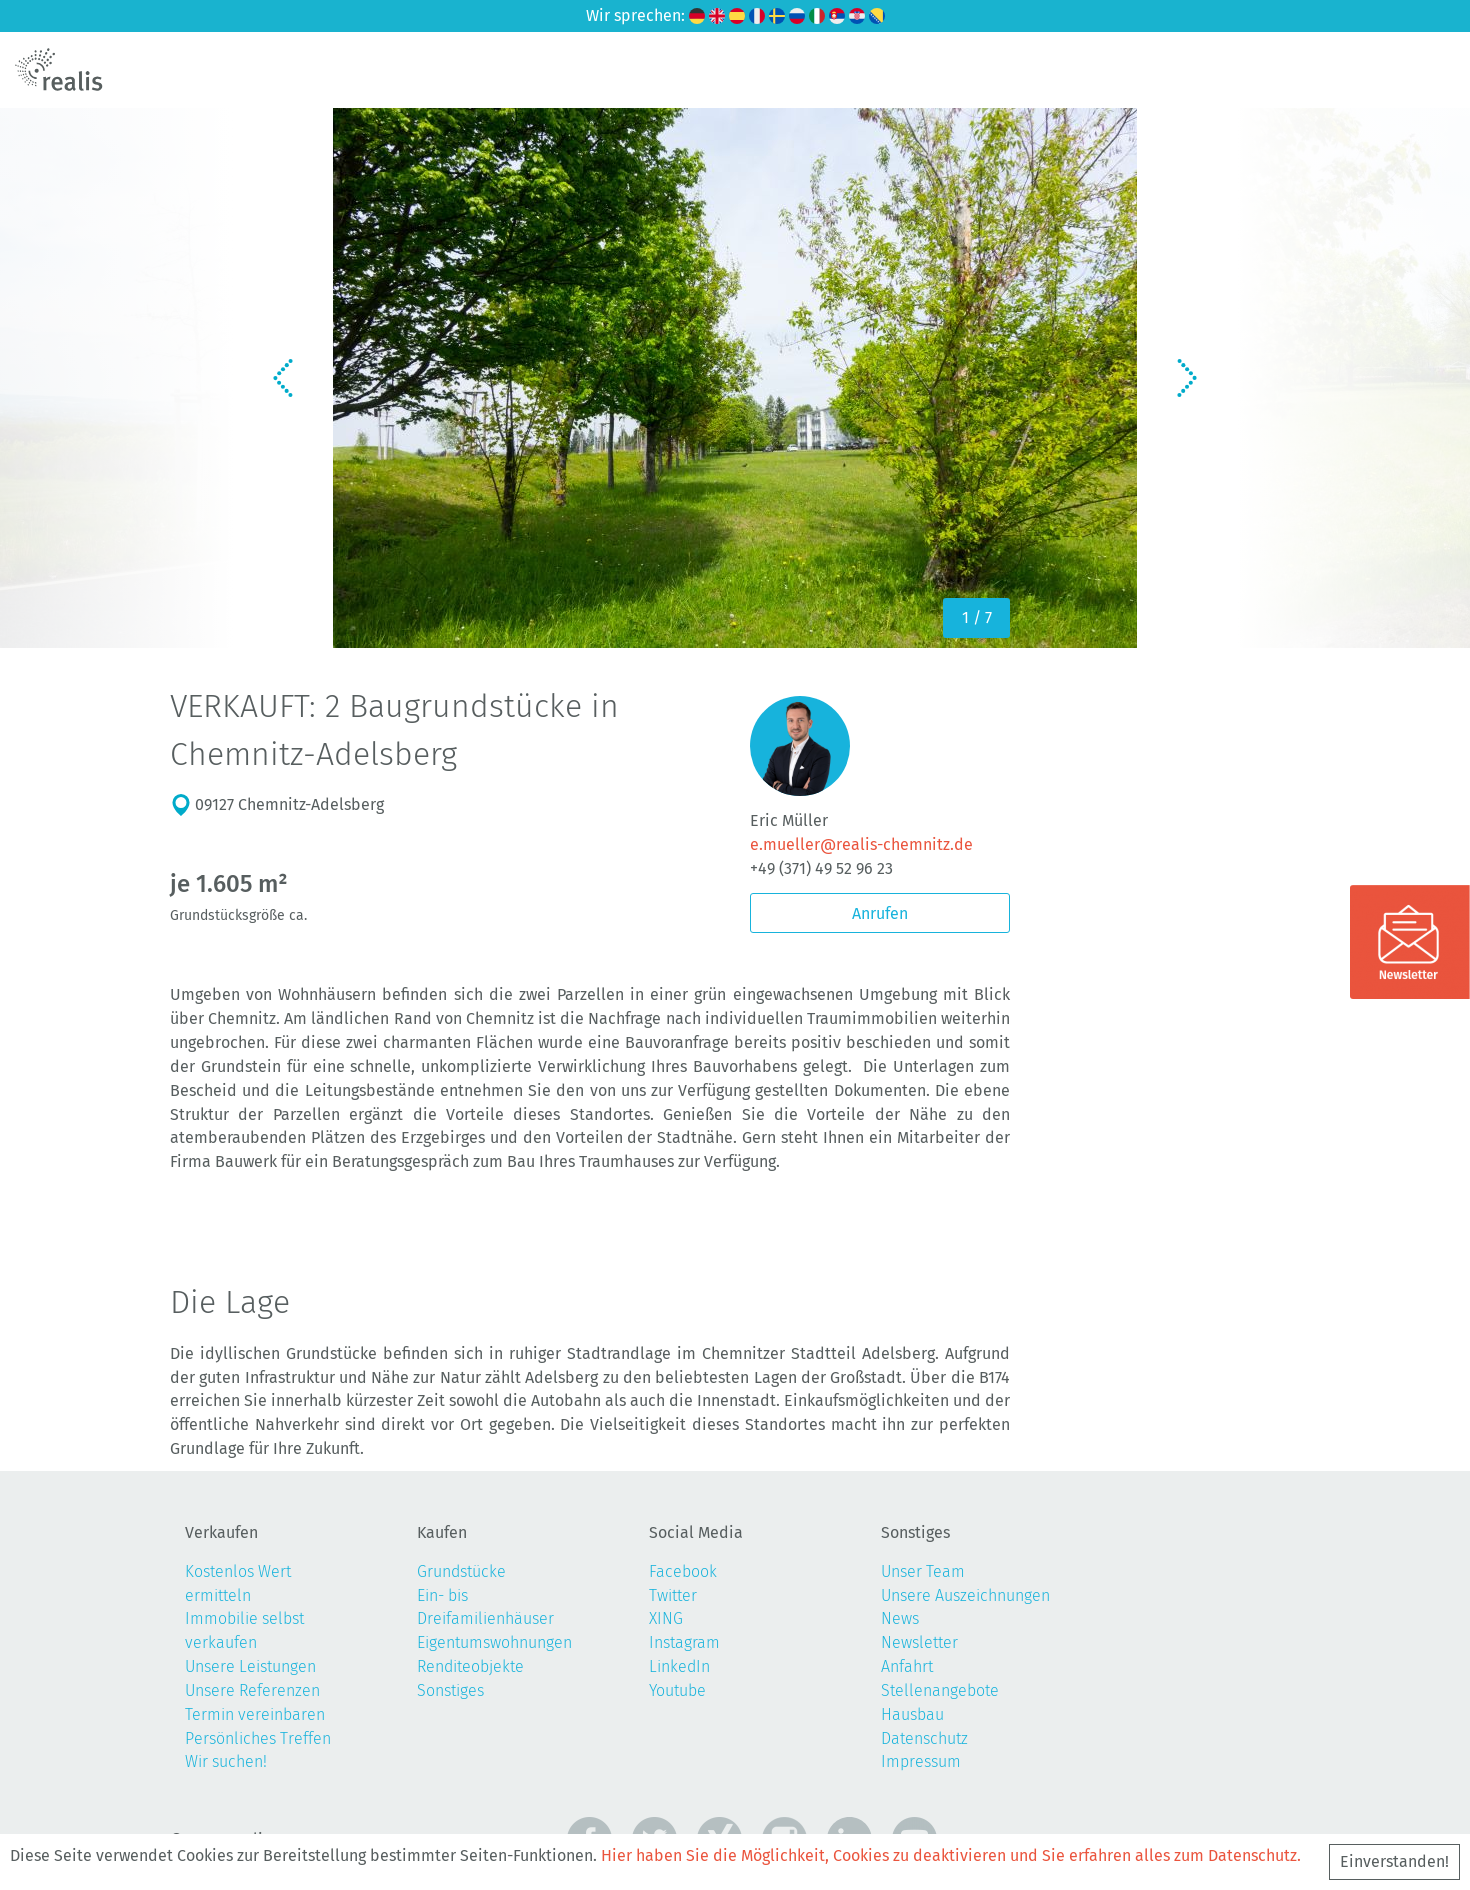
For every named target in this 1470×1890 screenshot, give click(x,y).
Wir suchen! (226, 1761)
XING (666, 1618)
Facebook (683, 1571)
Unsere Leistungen (250, 1666)
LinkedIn (679, 1666)
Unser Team (923, 1571)
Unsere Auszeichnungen (965, 1595)
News (900, 1618)
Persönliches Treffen (258, 1738)
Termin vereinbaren (255, 1714)
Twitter (673, 1595)
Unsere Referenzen (252, 1690)
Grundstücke (461, 1571)
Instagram (684, 1642)
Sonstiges (450, 1690)
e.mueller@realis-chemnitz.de (861, 844)
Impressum (921, 1761)
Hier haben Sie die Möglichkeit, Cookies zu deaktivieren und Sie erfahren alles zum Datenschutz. (951, 1855)
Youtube (677, 1690)
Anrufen (880, 913)
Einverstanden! (1394, 1861)
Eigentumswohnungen (494, 1642)
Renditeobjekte (470, 1666)
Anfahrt (907, 1666)
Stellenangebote (940, 1690)
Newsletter (919, 1642)
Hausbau (912, 1714)
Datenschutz (924, 1738)
